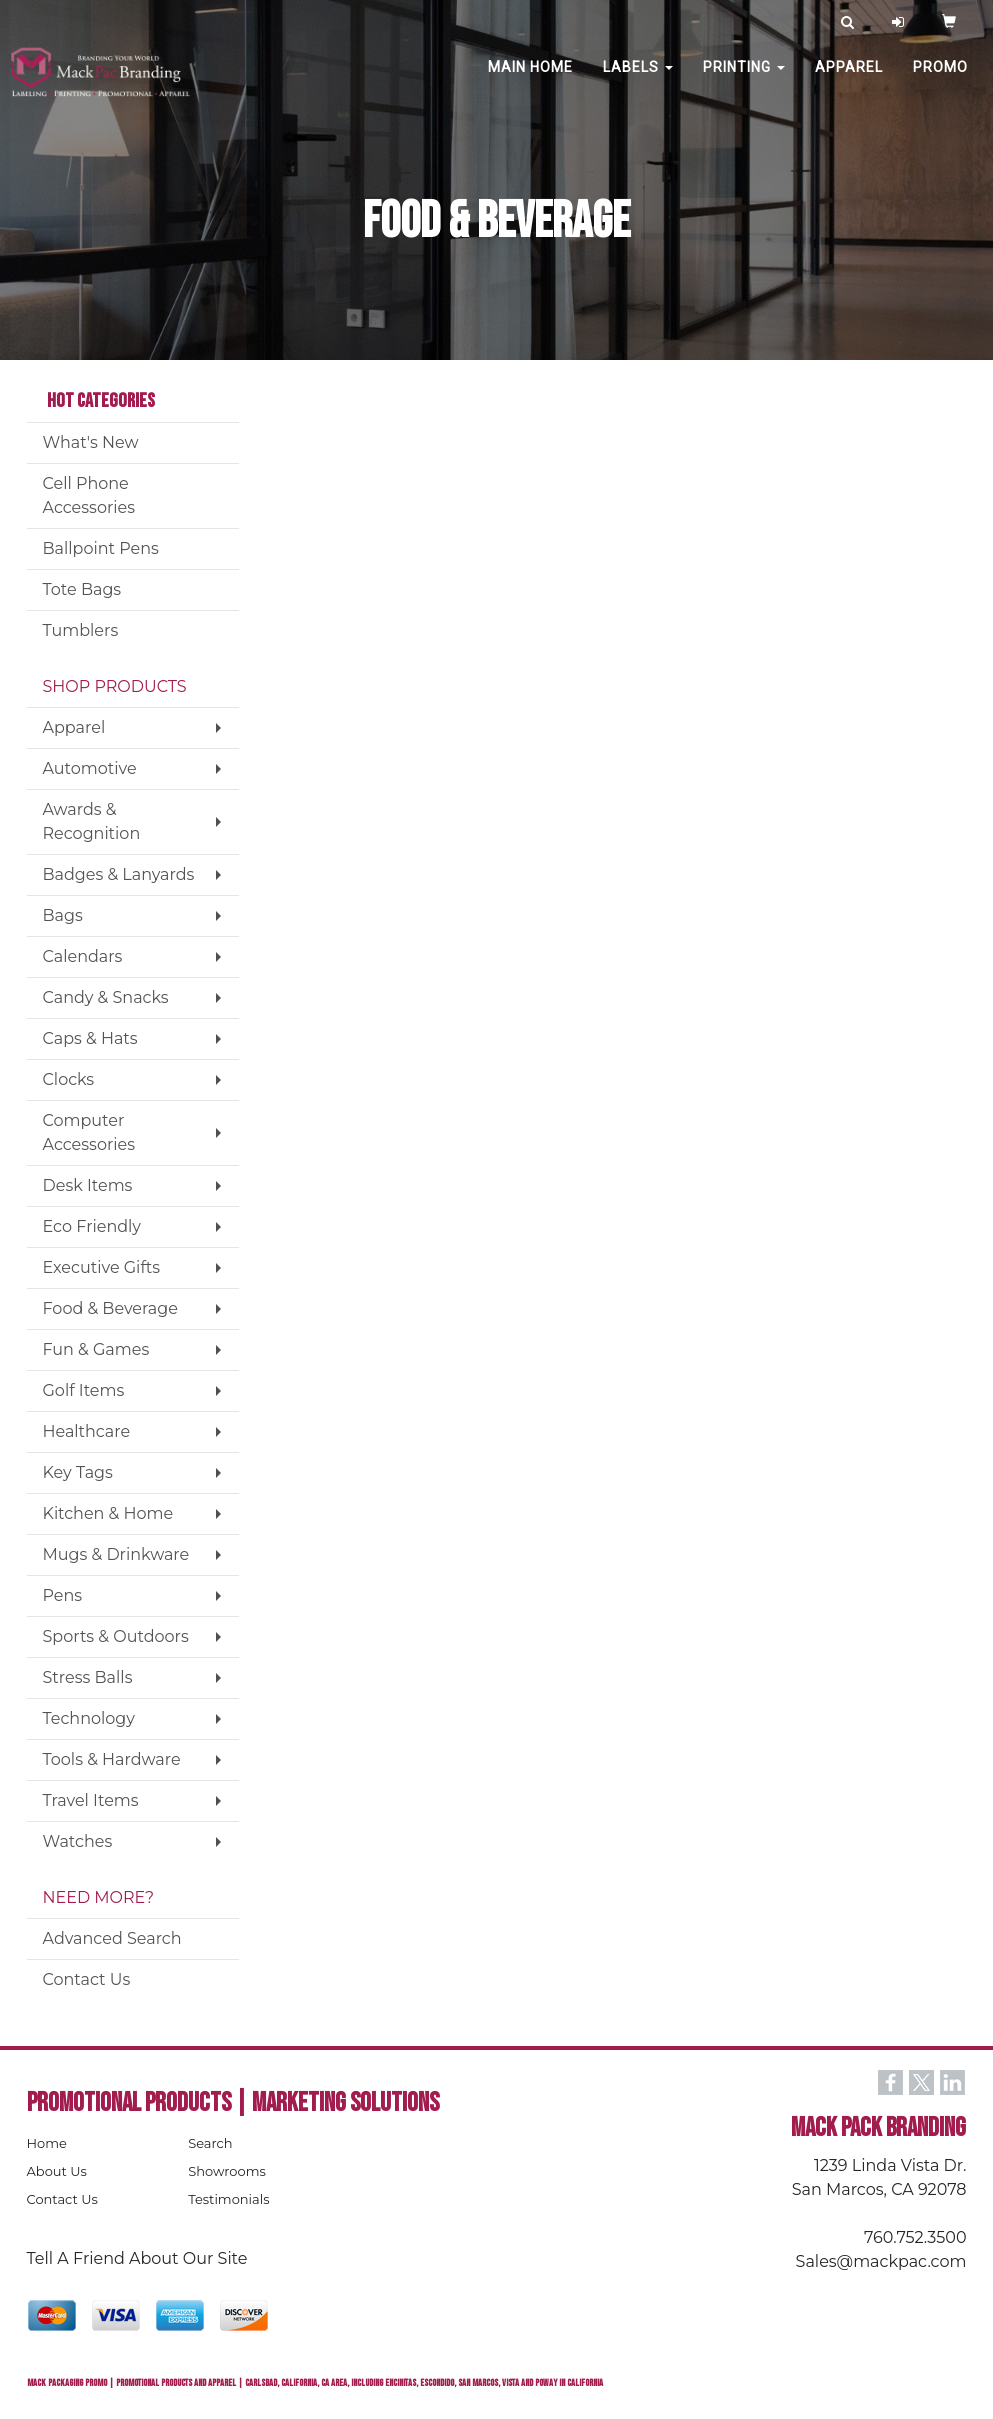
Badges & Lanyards (119, 874)
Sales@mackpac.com (881, 2261)
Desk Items (88, 1185)
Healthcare (87, 1431)
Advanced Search (112, 1938)
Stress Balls (88, 1677)
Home (47, 2143)
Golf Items (84, 1390)
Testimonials (228, 2199)
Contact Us (87, 1979)
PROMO (940, 80)
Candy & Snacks (106, 997)
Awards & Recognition (92, 821)
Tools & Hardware (112, 1759)
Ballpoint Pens (101, 548)
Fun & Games (96, 1349)
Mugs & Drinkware (116, 1554)
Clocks (69, 1079)
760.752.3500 (915, 2237)
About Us (57, 2171)
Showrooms (227, 2171)
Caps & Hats (90, 1038)
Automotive (90, 768)
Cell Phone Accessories (89, 495)
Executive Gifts (102, 1267)
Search (210, 2143)
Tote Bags (82, 589)
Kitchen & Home (108, 1513)
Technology (89, 1718)
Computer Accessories (89, 1132)
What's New (91, 442)
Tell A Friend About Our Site (137, 2258)
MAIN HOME (530, 80)
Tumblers (81, 630)
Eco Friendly (92, 1226)
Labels (638, 80)
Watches (78, 1841)
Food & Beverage (110, 1308)
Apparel (849, 80)
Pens (63, 1595)
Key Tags (78, 1472)
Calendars (83, 956)
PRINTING (744, 80)
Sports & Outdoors (116, 1636)
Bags (63, 915)
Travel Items (91, 1800)
